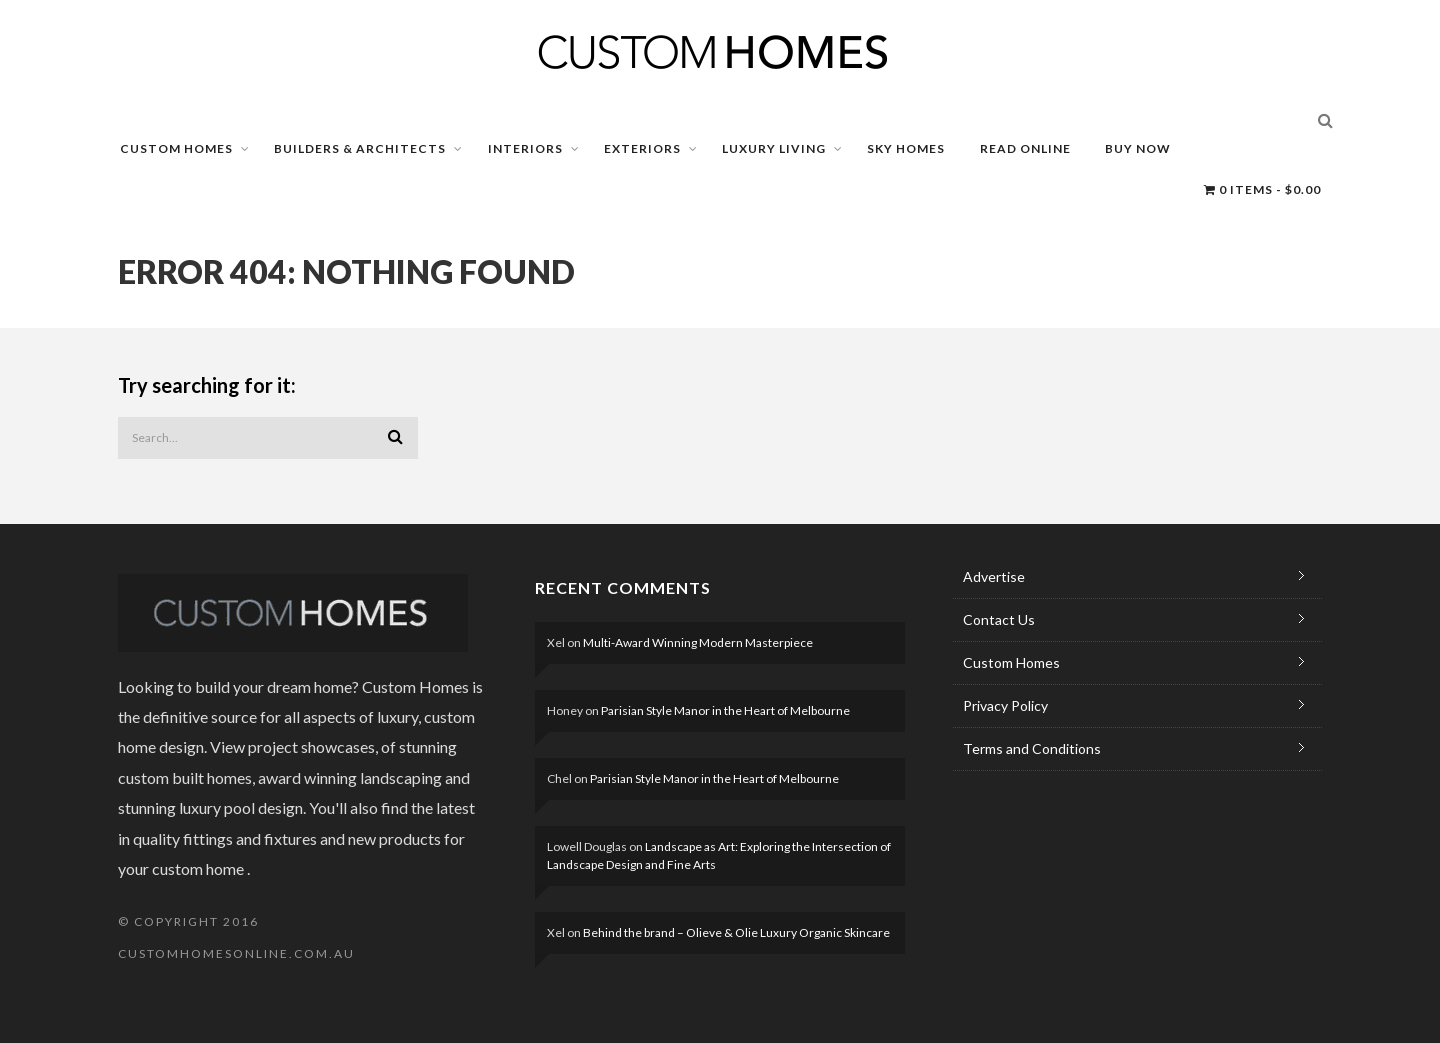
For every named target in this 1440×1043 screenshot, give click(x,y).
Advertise (994, 576)
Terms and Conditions (1032, 748)
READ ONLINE (1025, 148)
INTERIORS (525, 148)
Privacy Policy (1005, 705)
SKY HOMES (906, 148)
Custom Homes (1011, 662)
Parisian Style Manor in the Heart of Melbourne (725, 710)
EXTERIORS (642, 148)
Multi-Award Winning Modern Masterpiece (698, 642)
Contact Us (999, 619)
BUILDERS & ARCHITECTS (360, 148)
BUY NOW (1138, 148)
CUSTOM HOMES (176, 148)
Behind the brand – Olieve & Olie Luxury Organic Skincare (736, 932)
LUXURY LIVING (774, 148)
